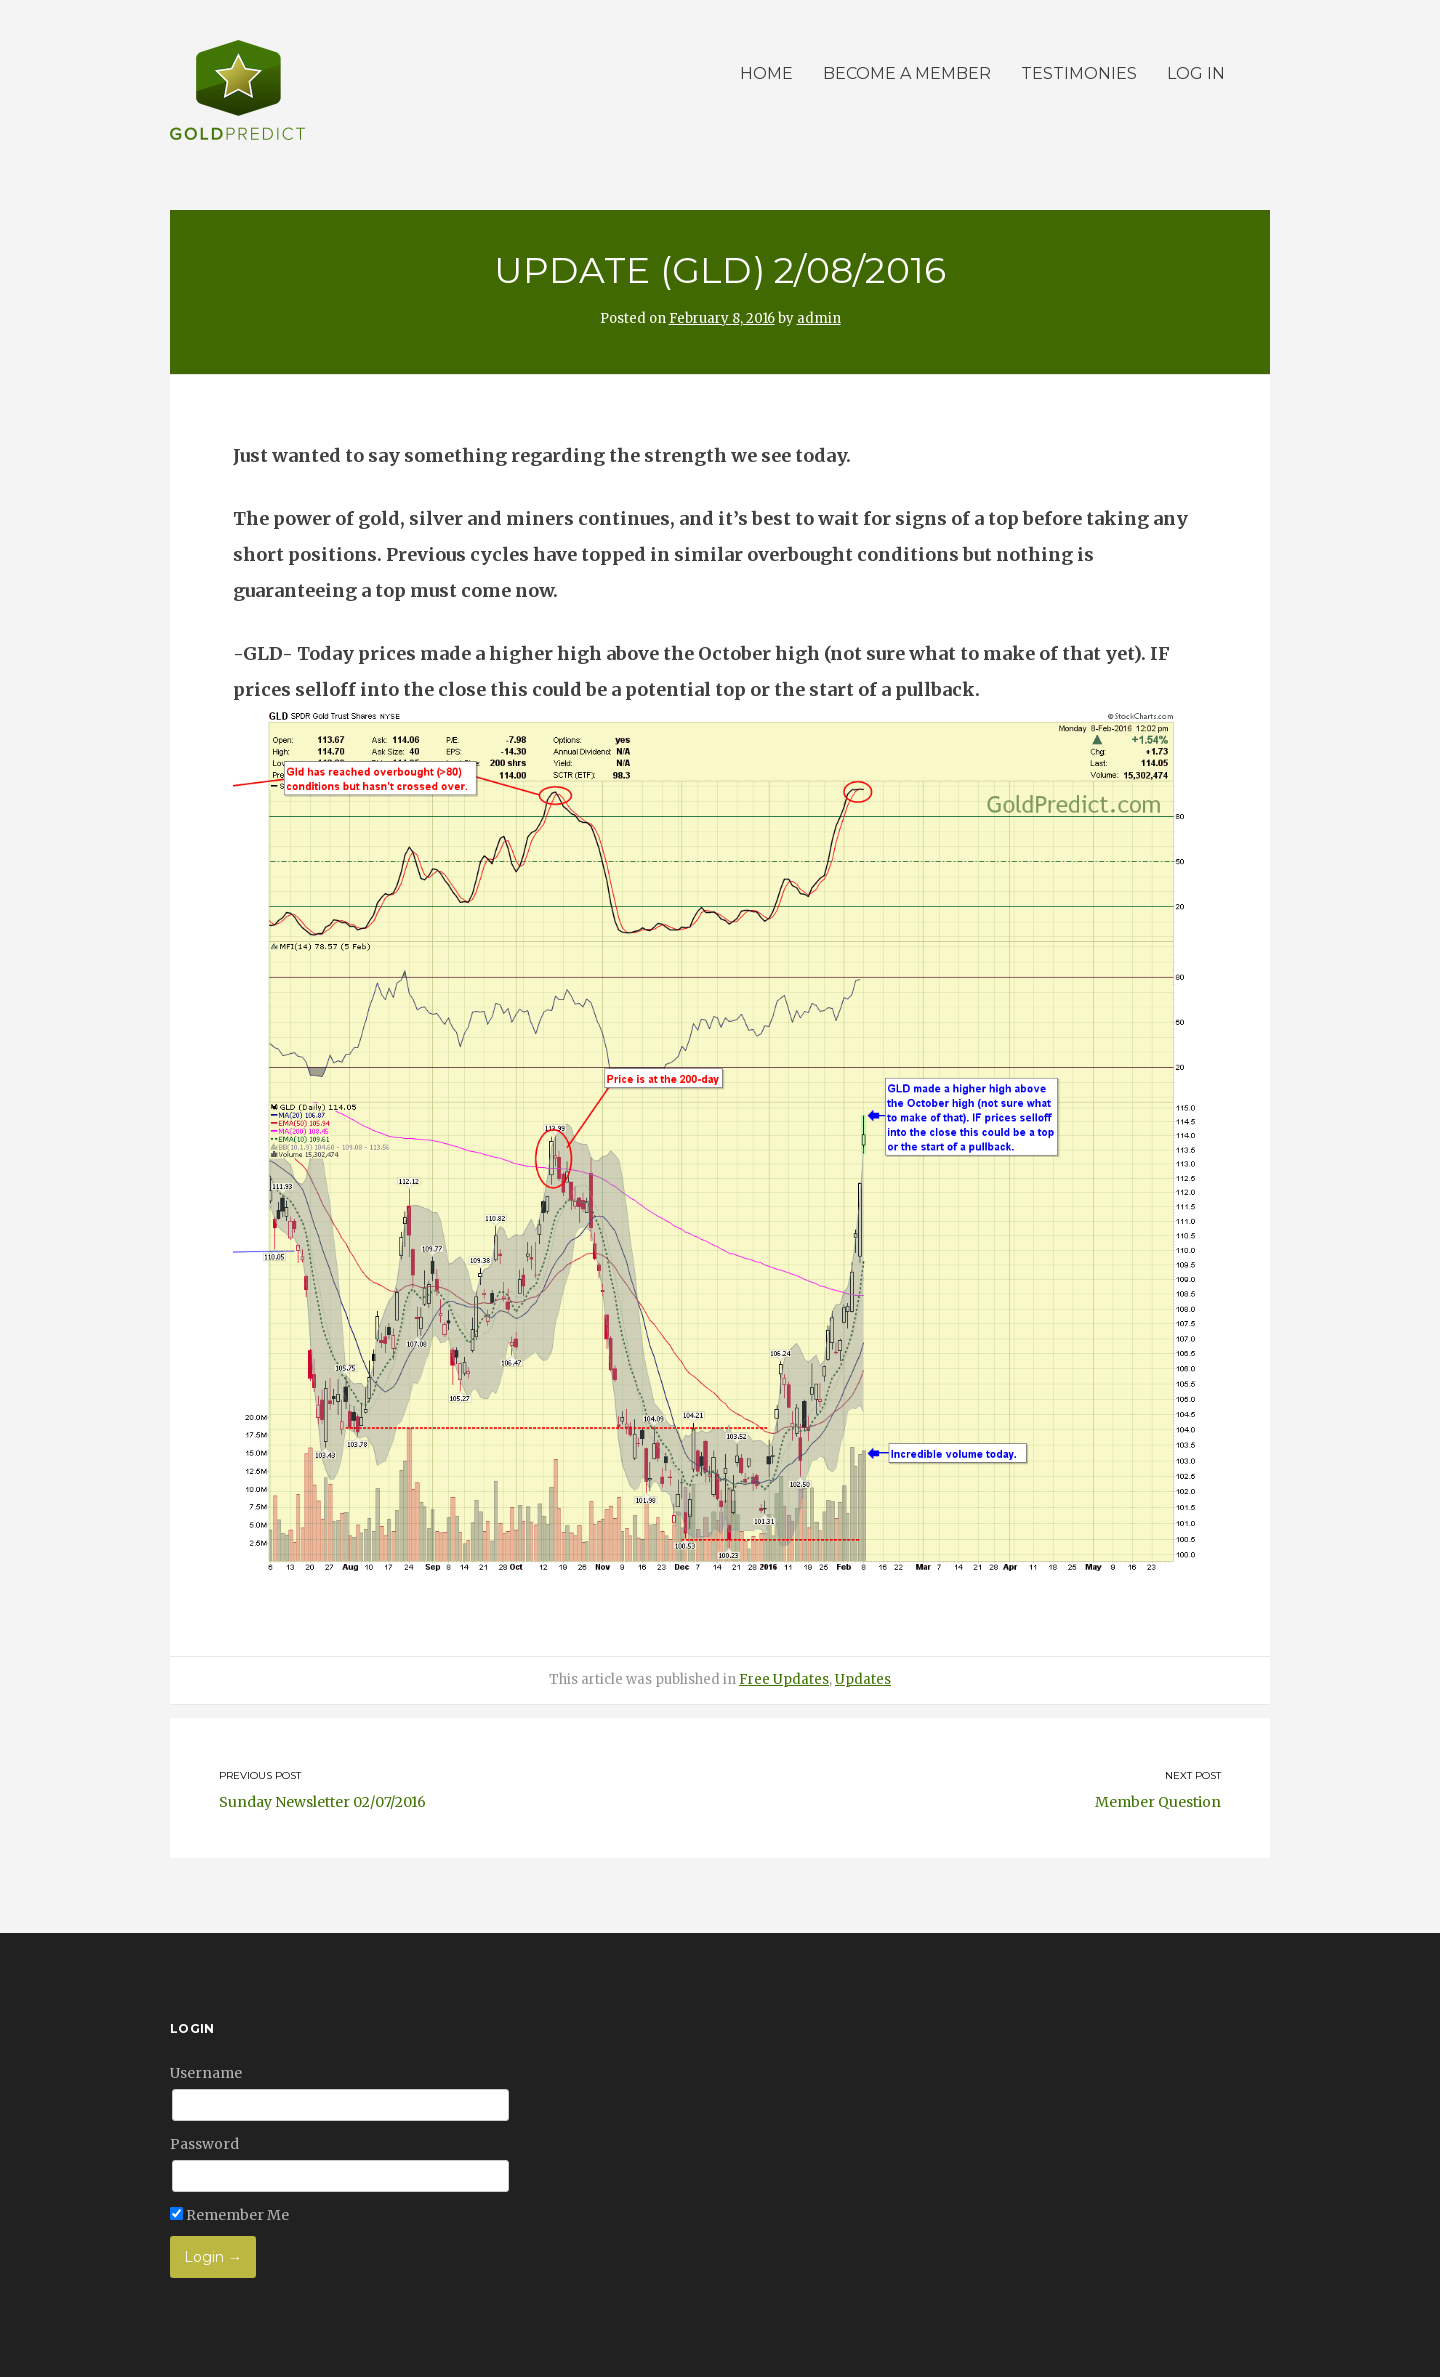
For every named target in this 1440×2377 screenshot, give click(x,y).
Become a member (907, 73)
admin (819, 318)
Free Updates (784, 1679)
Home (766, 73)
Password (204, 2144)
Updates (863, 1679)
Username (206, 2073)
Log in (1196, 73)
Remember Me (229, 2215)
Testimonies (1079, 73)
